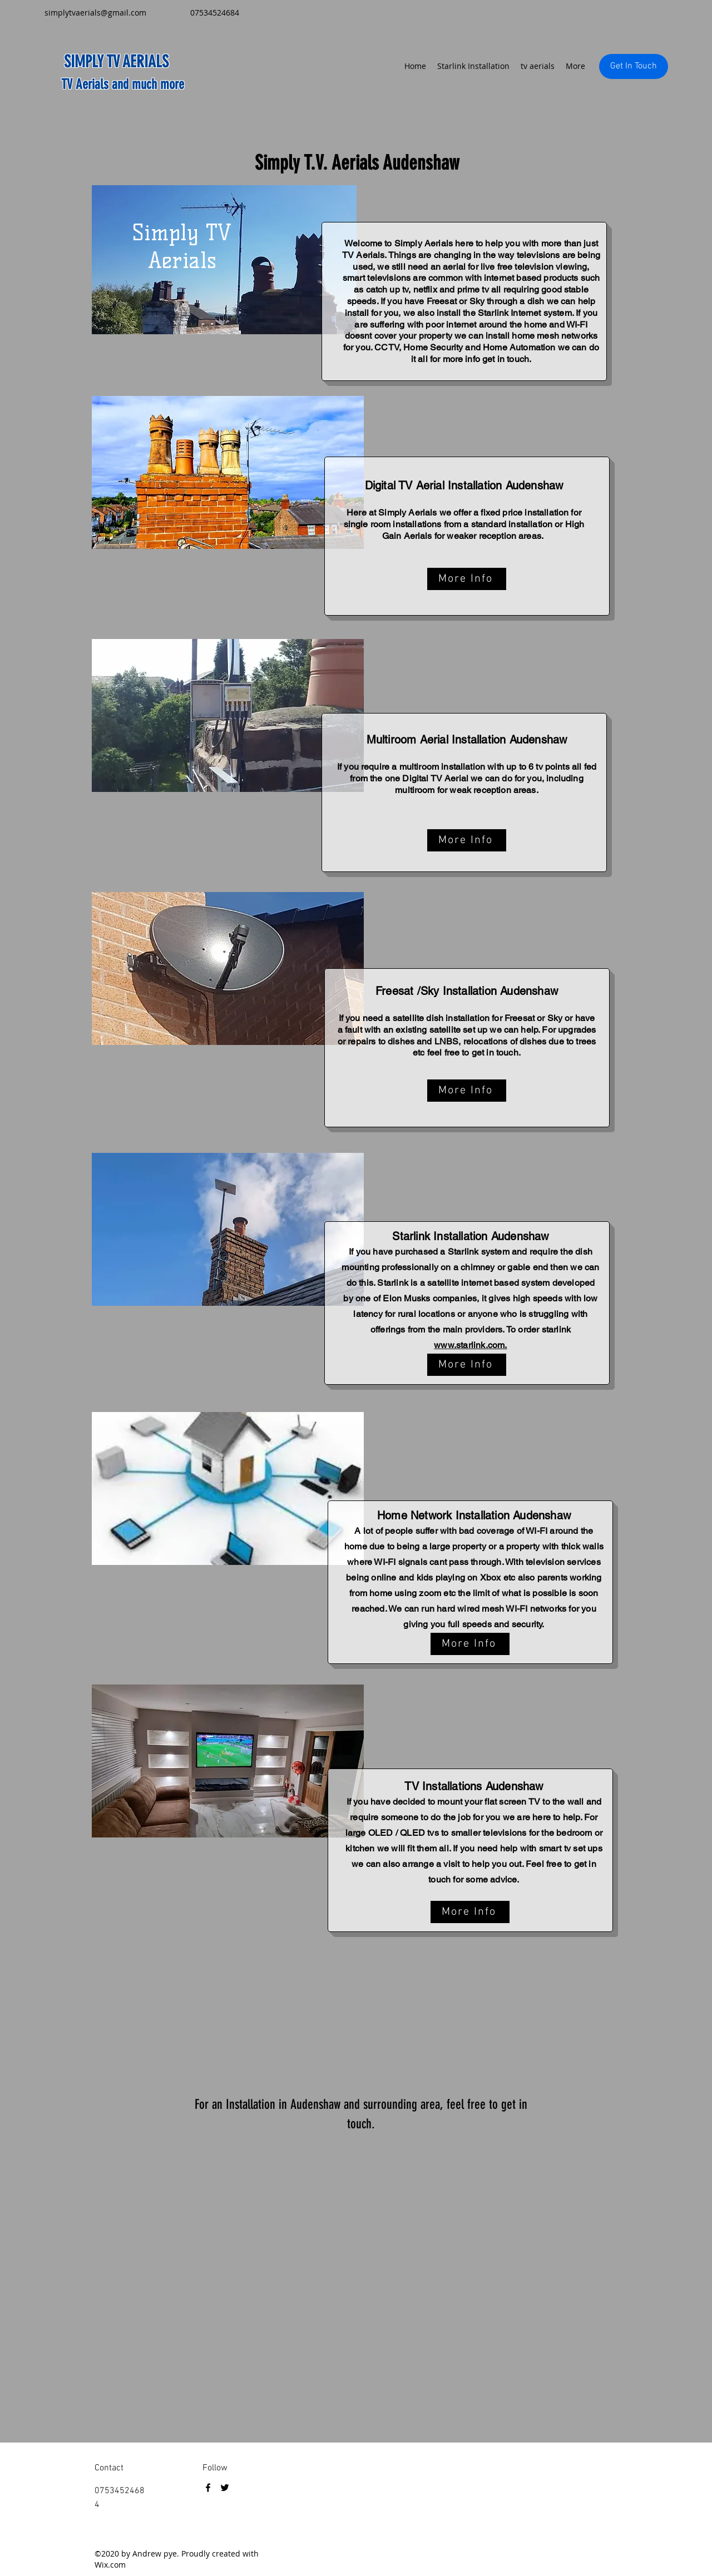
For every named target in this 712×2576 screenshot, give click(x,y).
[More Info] (466, 579)
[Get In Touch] (633, 66)
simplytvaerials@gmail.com (95, 12)
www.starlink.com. (470, 1345)
